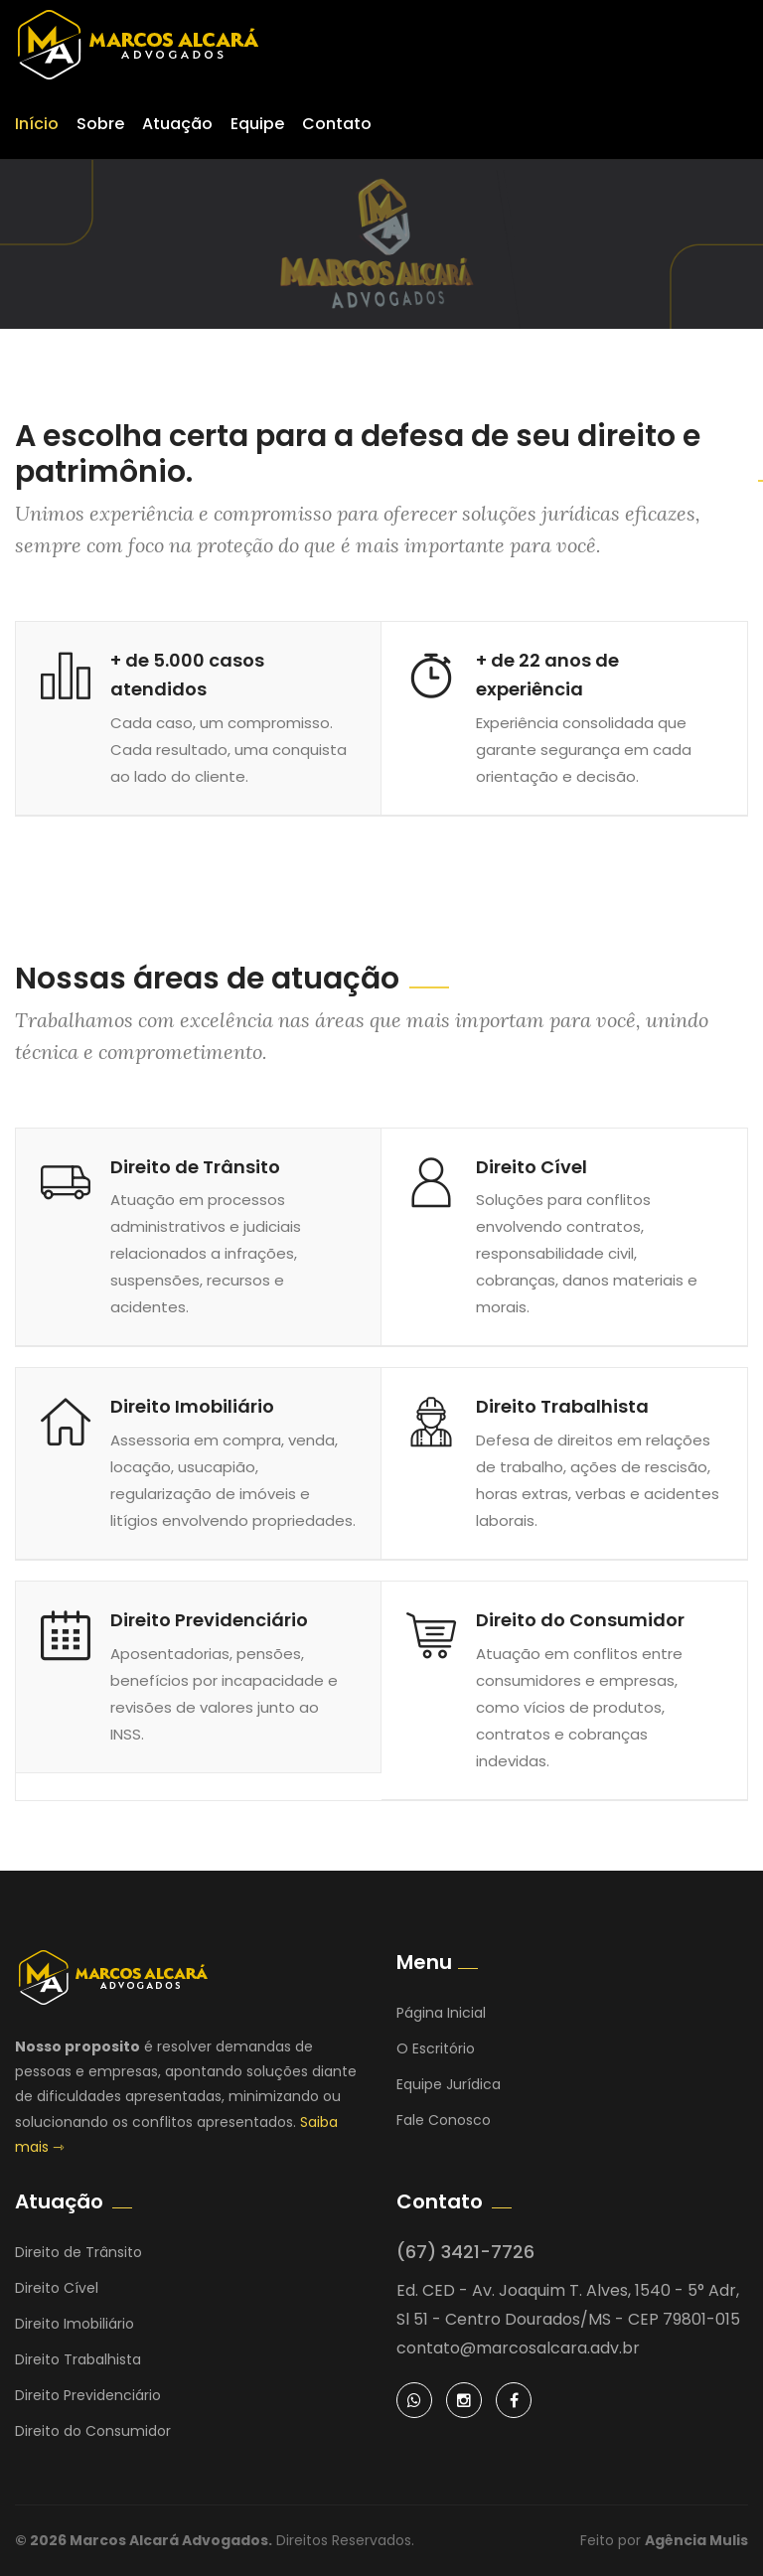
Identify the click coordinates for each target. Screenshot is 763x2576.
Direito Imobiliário (192, 1406)
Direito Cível (531, 1166)
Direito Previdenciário (209, 1619)
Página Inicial (441, 2013)
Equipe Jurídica (448, 2084)
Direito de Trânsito (195, 1166)
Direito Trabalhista (562, 1406)
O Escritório (435, 2048)
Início (37, 123)
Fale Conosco (443, 2120)
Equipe (257, 123)
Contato (337, 123)
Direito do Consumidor (580, 1619)
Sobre (100, 123)
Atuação (177, 123)
